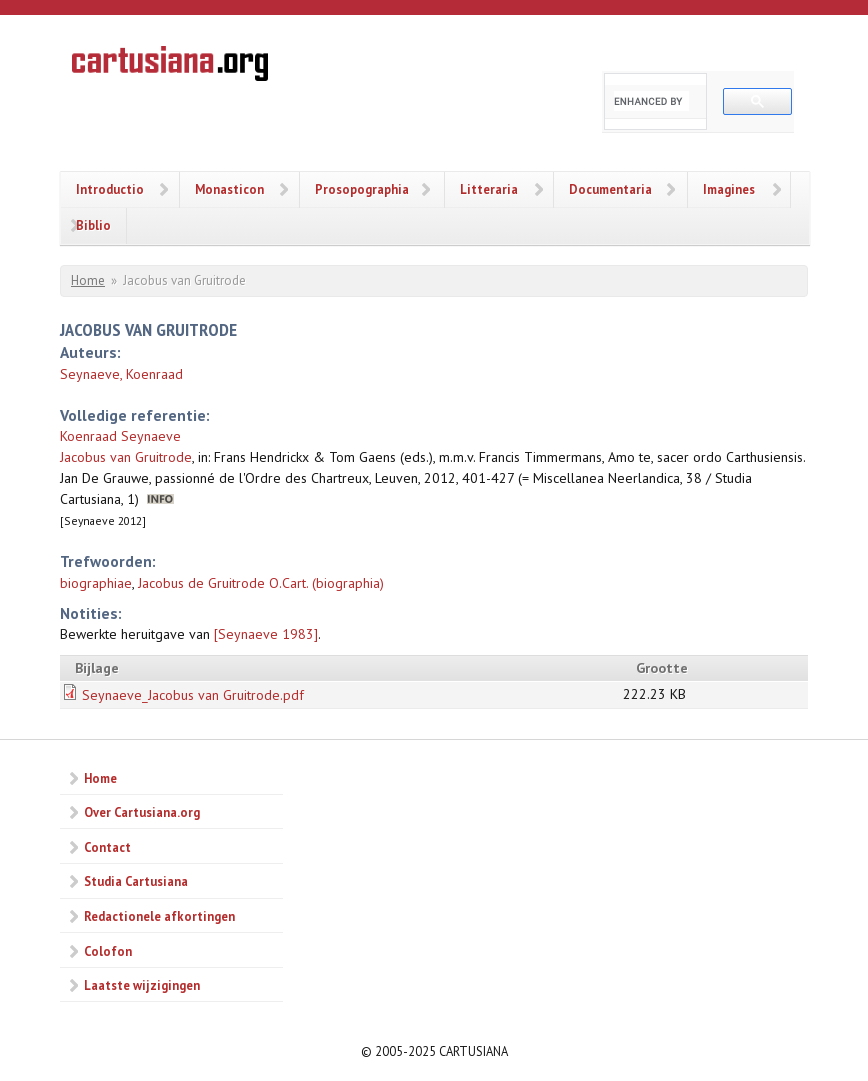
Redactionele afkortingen (159, 916)
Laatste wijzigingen (142, 985)
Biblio (93, 225)
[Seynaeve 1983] (266, 634)
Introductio (110, 189)
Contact (107, 847)
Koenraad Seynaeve (120, 436)
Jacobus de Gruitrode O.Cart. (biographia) (261, 583)
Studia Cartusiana (136, 881)
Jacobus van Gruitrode (126, 457)
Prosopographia (362, 189)
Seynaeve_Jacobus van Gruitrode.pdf (193, 695)
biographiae (96, 583)
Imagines (729, 189)
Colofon (108, 951)
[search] (651, 101)
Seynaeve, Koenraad (121, 374)
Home (88, 280)
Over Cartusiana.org (142, 812)
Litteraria (489, 189)
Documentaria (610, 189)
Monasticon (229, 189)
